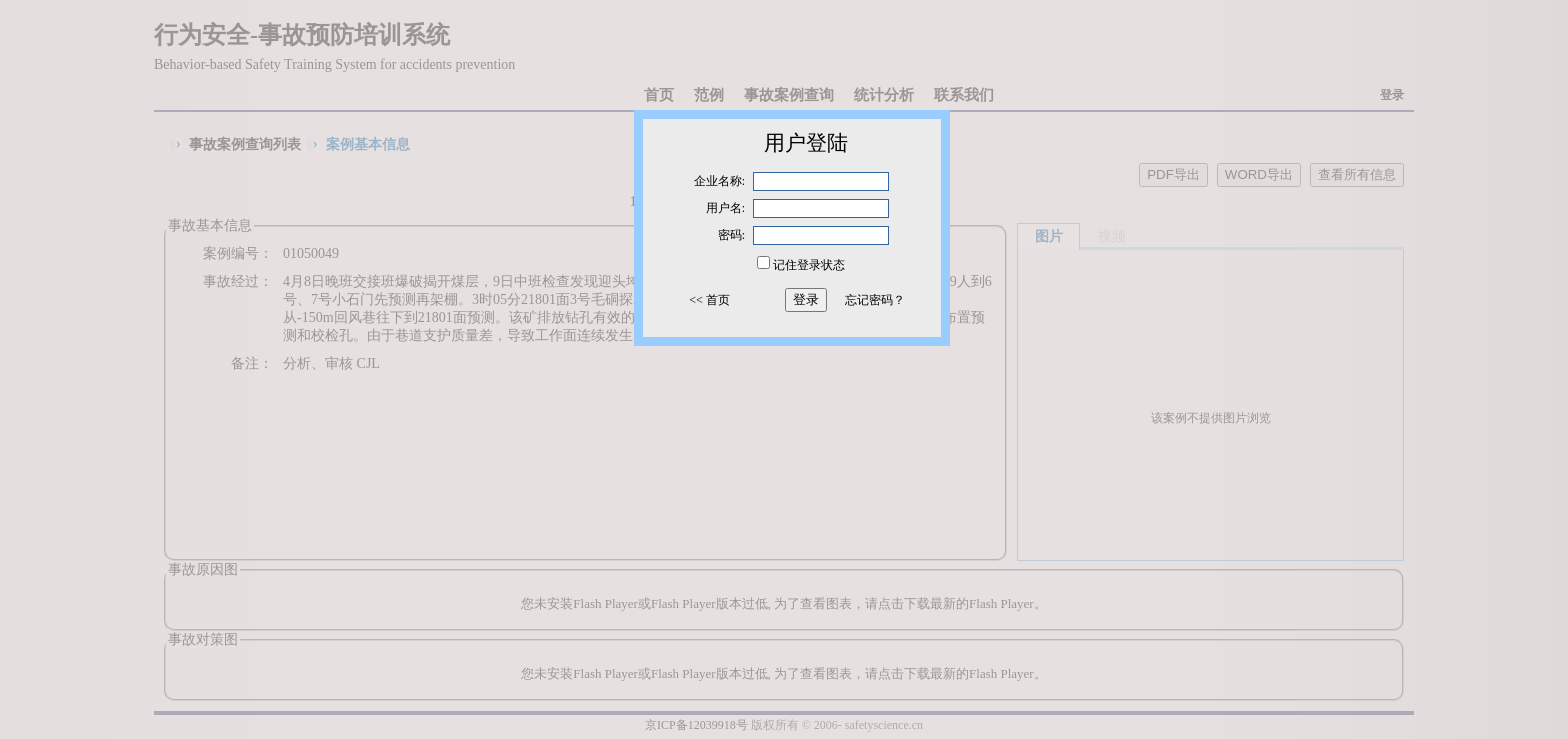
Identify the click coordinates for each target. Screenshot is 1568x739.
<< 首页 (709, 300)
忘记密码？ (875, 300)
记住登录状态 (809, 265)
